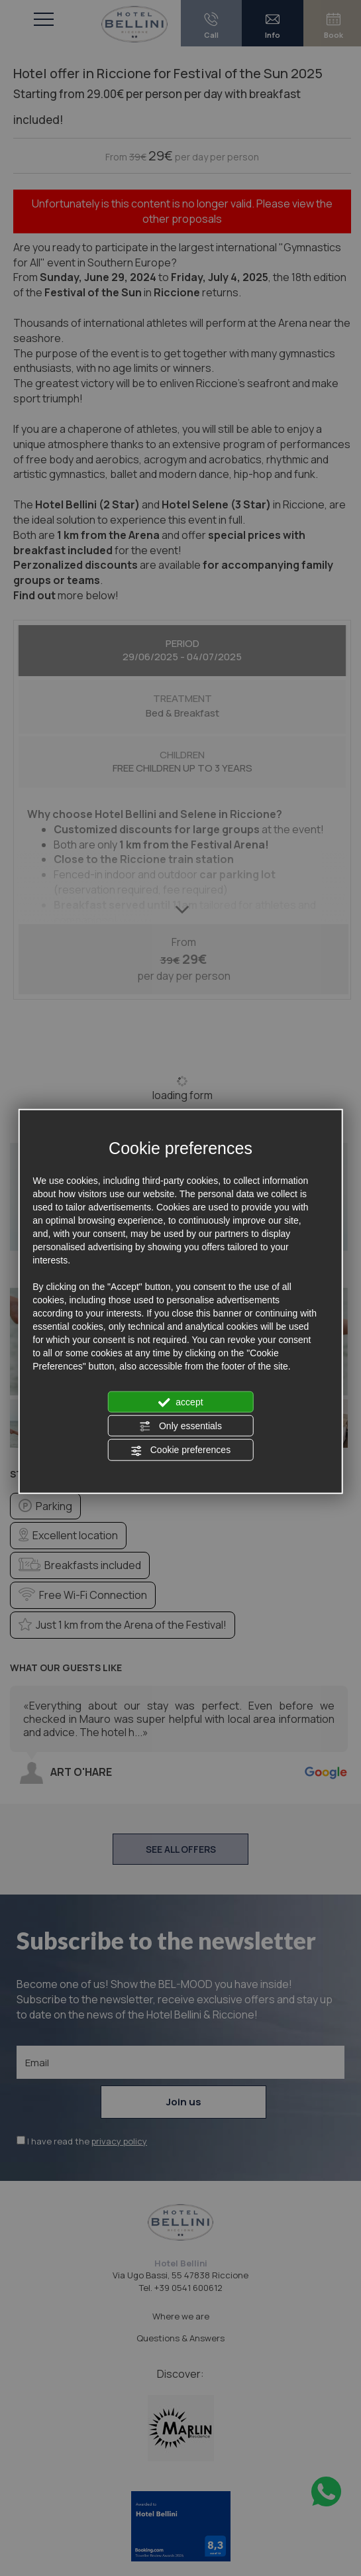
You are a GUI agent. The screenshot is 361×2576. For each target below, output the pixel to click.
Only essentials (180, 1427)
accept (180, 1402)
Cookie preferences (180, 1450)
